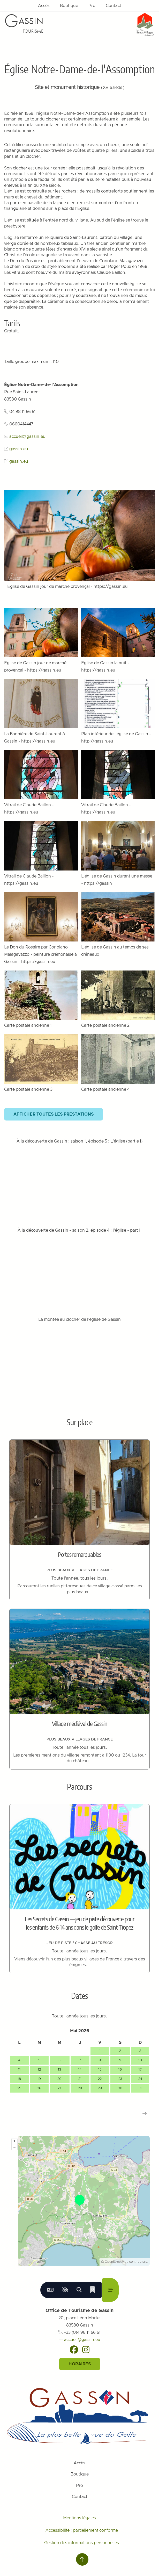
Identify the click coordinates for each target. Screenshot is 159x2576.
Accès (44, 6)
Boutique (69, 6)
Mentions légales (79, 2518)
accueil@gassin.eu (27, 436)
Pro (91, 6)
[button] (144, 2113)
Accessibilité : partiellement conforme (82, 2530)
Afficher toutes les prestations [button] (53, 1114)
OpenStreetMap (116, 2261)
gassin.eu (18, 449)
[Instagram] (86, 2349)
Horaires (80, 2364)
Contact (113, 6)
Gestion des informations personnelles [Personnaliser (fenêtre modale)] (81, 2543)
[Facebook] (74, 2349)
